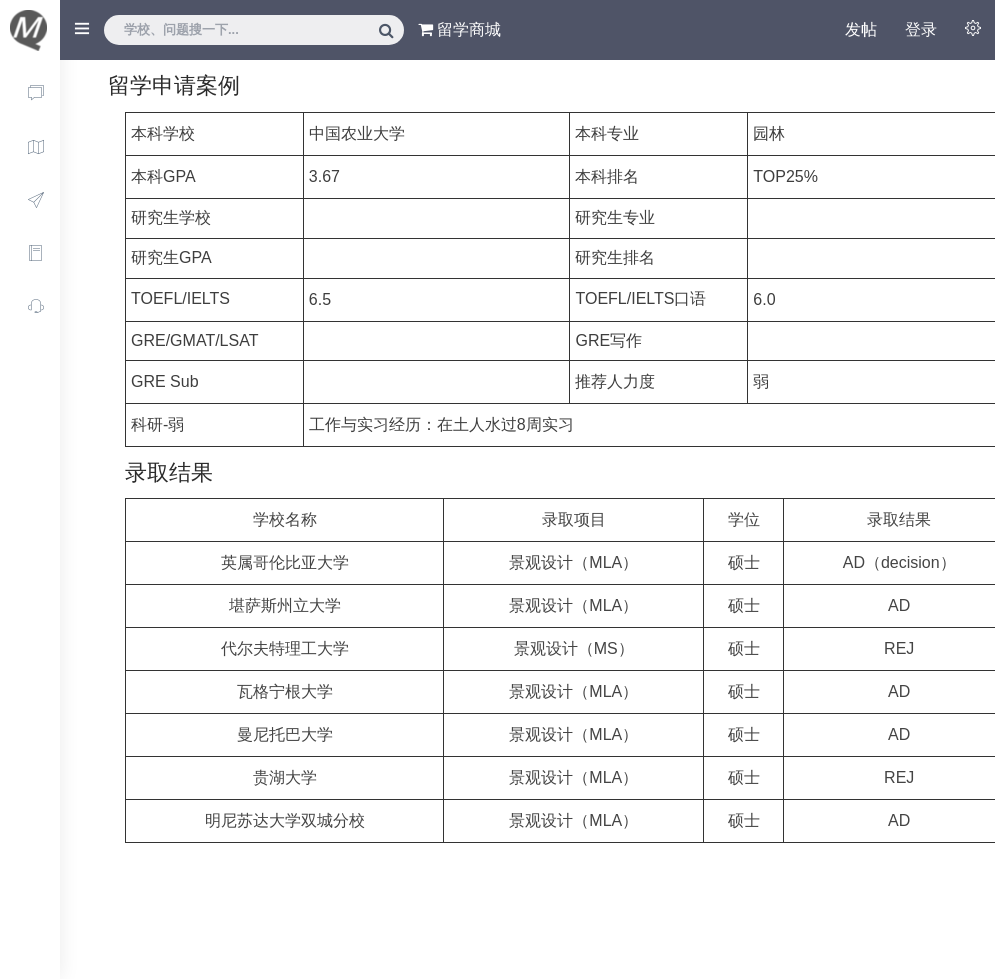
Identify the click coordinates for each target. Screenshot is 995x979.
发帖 (861, 29)
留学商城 (459, 29)
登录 (921, 29)
